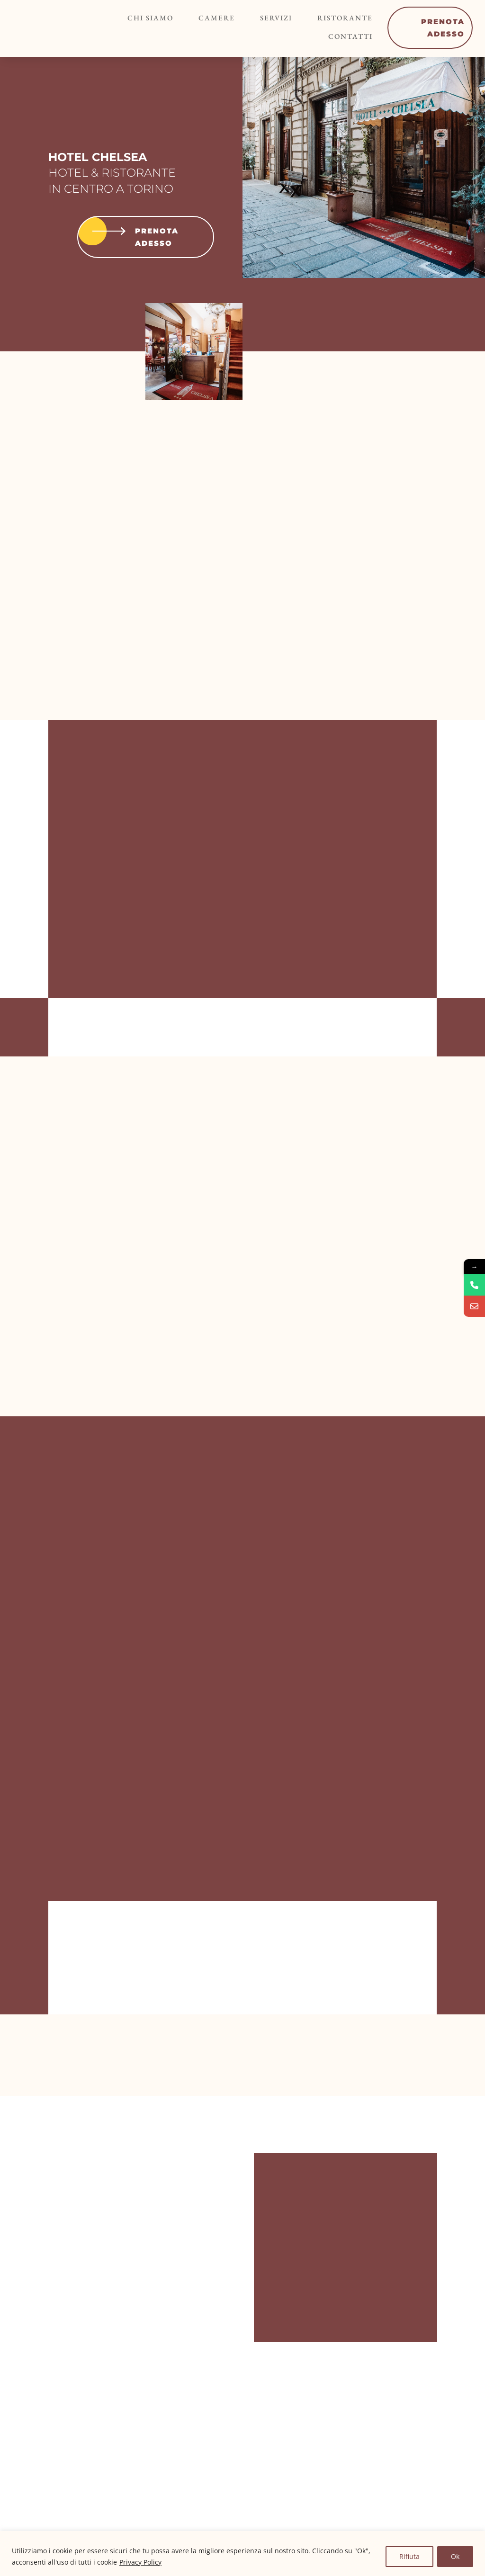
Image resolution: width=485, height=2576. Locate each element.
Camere (214, 19)
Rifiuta (409, 2556)
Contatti (332, 35)
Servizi (267, 19)
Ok (455, 2556)
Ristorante (328, 19)
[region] (242, 2553)
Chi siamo (155, 19)
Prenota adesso (125, 237)
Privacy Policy (140, 2562)
